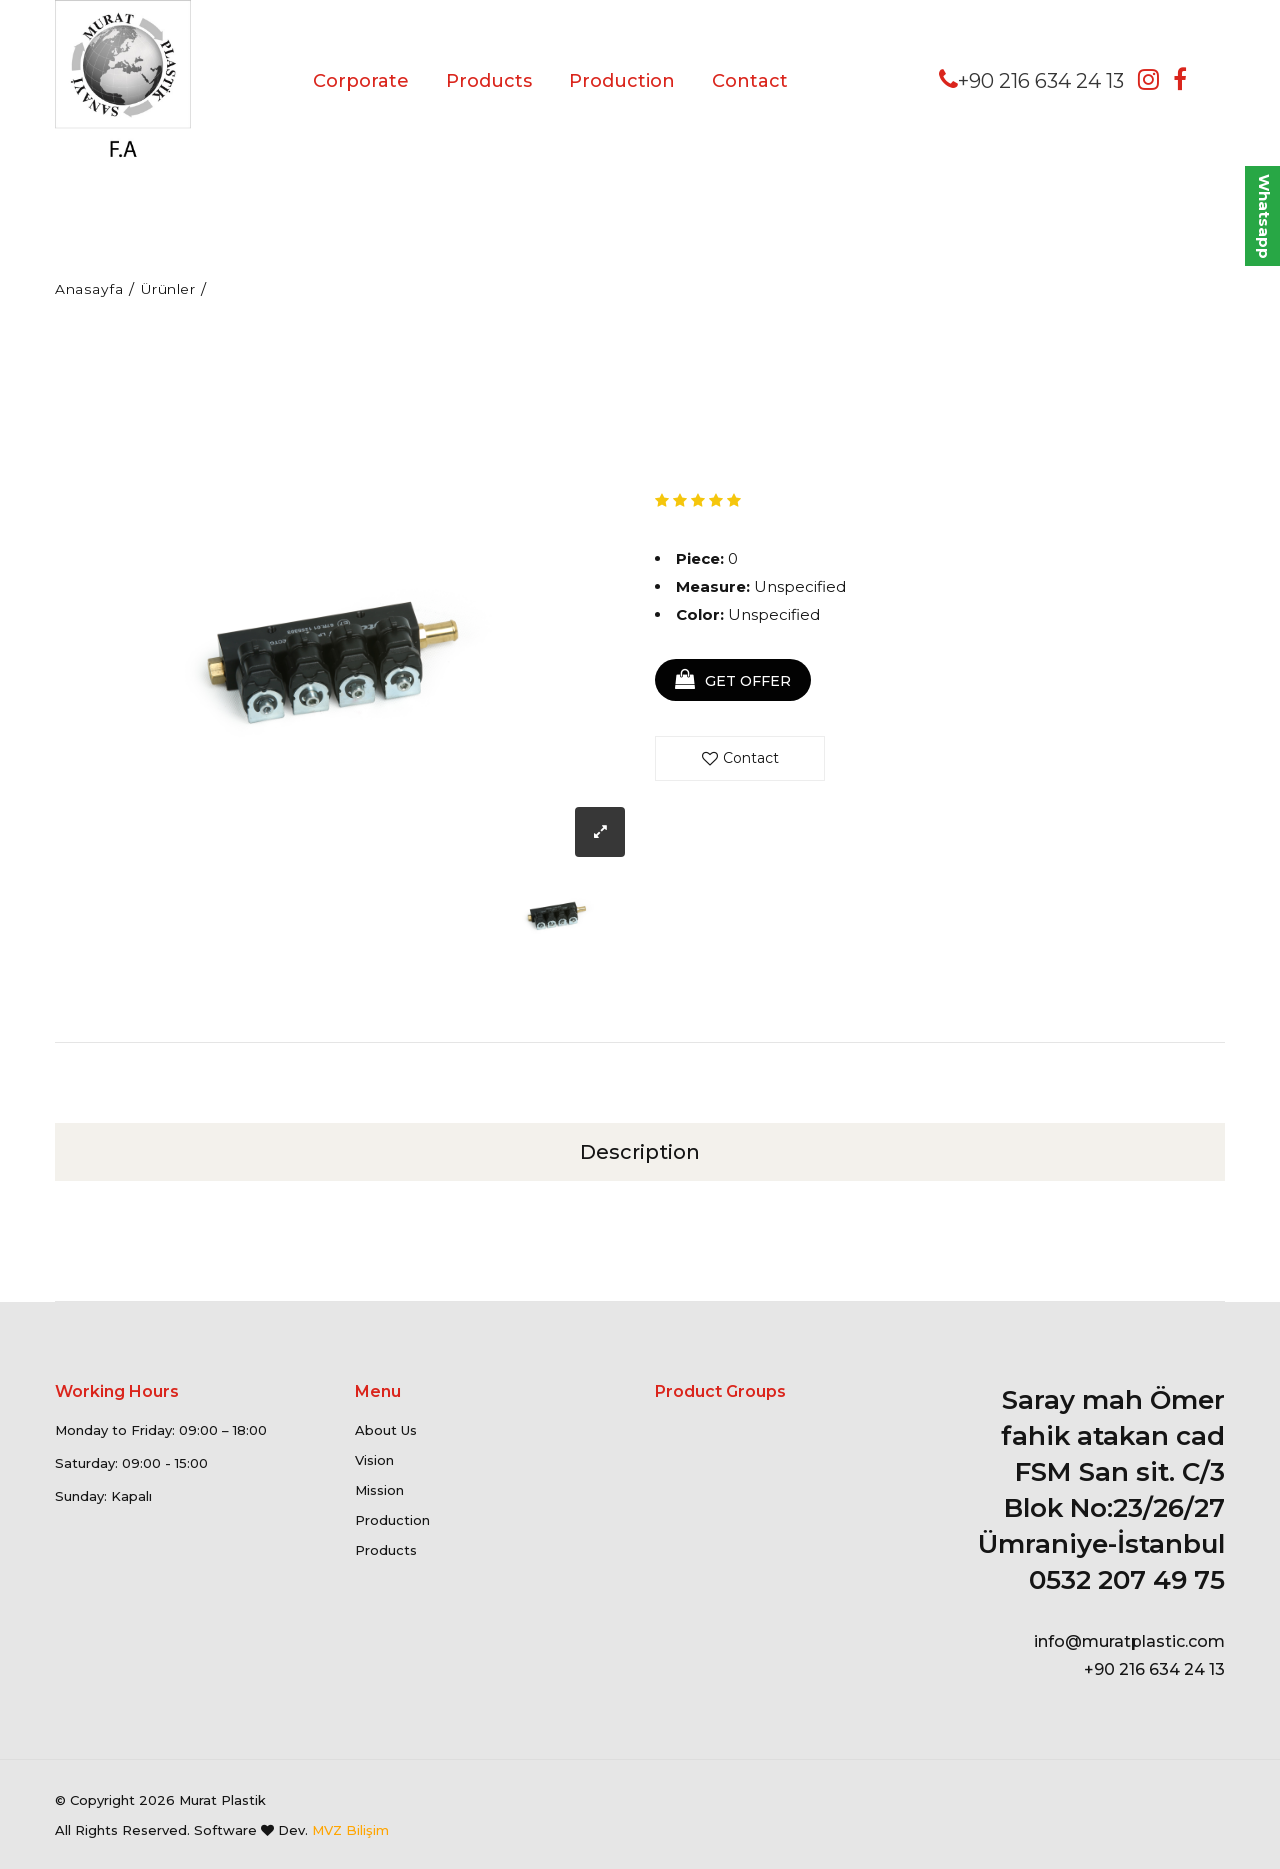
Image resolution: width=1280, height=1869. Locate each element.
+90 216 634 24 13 (1031, 80)
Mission (379, 1490)
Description (640, 1151)
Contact (750, 81)
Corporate (361, 81)
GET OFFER (740, 681)
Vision (374, 1460)
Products (489, 81)
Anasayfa (91, 288)
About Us (386, 1430)
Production (622, 81)
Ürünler (176, 288)
